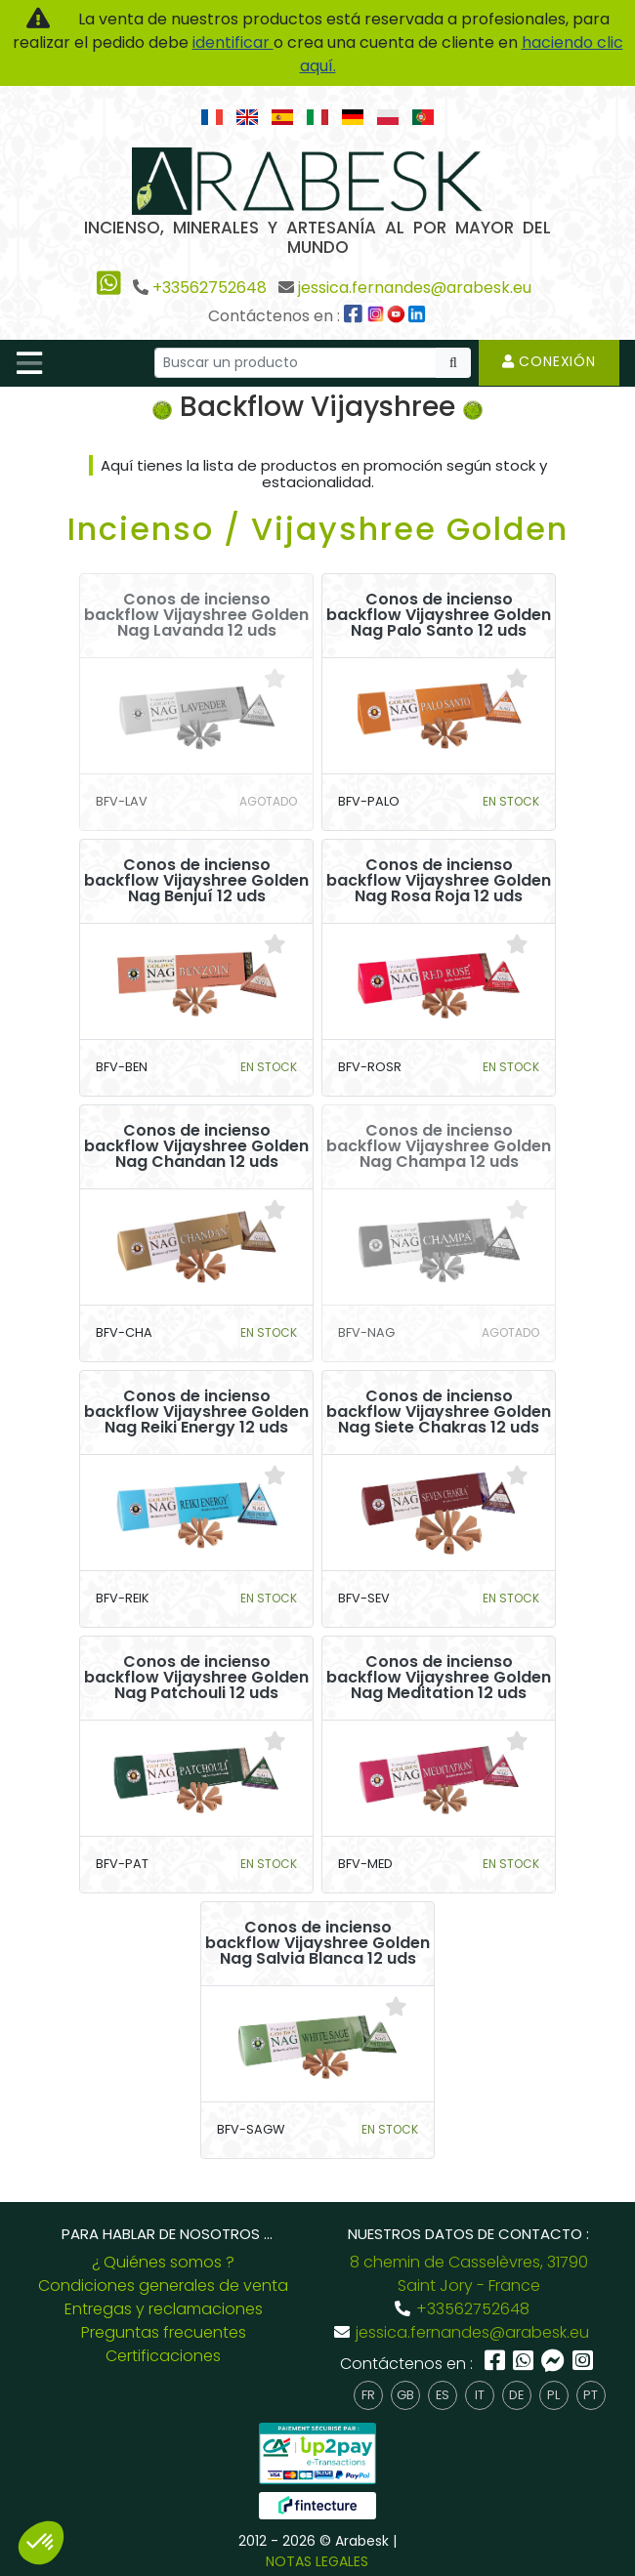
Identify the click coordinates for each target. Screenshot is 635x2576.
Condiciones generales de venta (163, 2285)
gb (405, 2395)
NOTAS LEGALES (317, 2561)
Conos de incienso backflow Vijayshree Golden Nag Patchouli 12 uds (196, 1677)
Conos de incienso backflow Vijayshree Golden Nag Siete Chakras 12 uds (438, 1412)
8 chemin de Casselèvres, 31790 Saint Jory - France (469, 2274)
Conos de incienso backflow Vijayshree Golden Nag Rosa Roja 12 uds (438, 880)
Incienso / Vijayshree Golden (318, 529)
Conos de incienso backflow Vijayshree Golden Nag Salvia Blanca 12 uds (317, 1943)
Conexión (549, 361)
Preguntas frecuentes (163, 2332)
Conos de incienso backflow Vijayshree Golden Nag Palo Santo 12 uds (438, 615)
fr (368, 2395)
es (442, 2395)
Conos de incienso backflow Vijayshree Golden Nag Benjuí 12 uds (196, 880)
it (480, 2395)
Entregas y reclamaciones (163, 2309)
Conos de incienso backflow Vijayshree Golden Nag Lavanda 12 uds (196, 615)
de (516, 2395)
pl (553, 2395)
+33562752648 (209, 287)
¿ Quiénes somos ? (163, 2262)
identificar (233, 42)
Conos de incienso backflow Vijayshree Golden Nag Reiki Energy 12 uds (196, 1412)
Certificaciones (163, 2356)
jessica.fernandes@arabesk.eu (414, 287)
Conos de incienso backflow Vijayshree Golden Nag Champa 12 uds (438, 1146)
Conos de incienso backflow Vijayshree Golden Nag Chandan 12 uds (196, 1146)
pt (590, 2395)
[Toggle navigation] (29, 363)
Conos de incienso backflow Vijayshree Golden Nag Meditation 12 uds (438, 1677)
